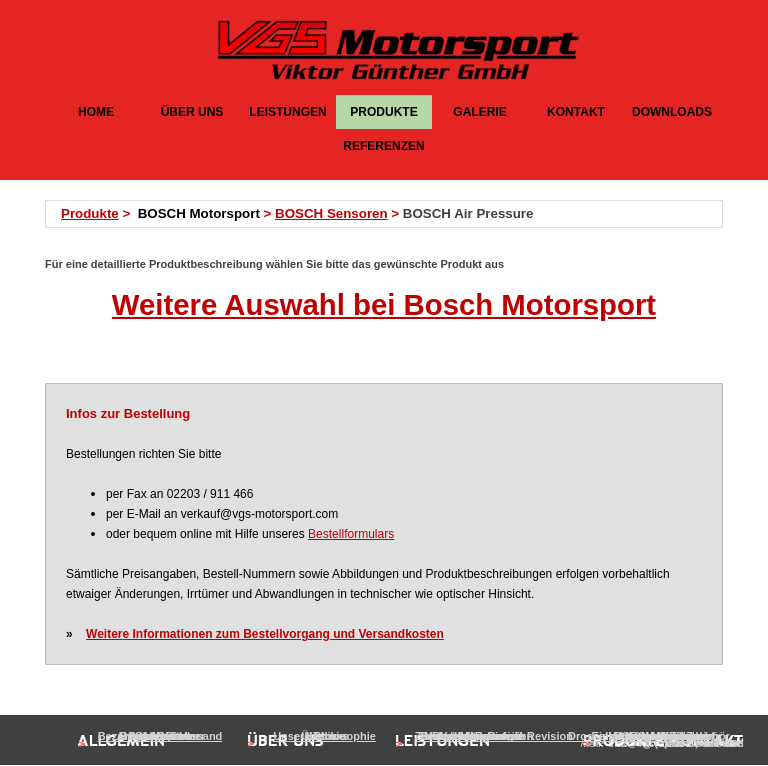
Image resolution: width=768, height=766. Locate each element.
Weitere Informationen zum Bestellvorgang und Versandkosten (265, 634)
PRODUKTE (383, 112)
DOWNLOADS (672, 112)
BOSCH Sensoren (331, 213)
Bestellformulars (351, 534)
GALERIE (479, 112)
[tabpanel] (390, 214)
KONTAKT (576, 112)
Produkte (90, 213)
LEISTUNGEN (287, 112)
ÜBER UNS (192, 112)
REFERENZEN (383, 146)
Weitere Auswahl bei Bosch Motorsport (384, 304)
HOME (96, 112)
